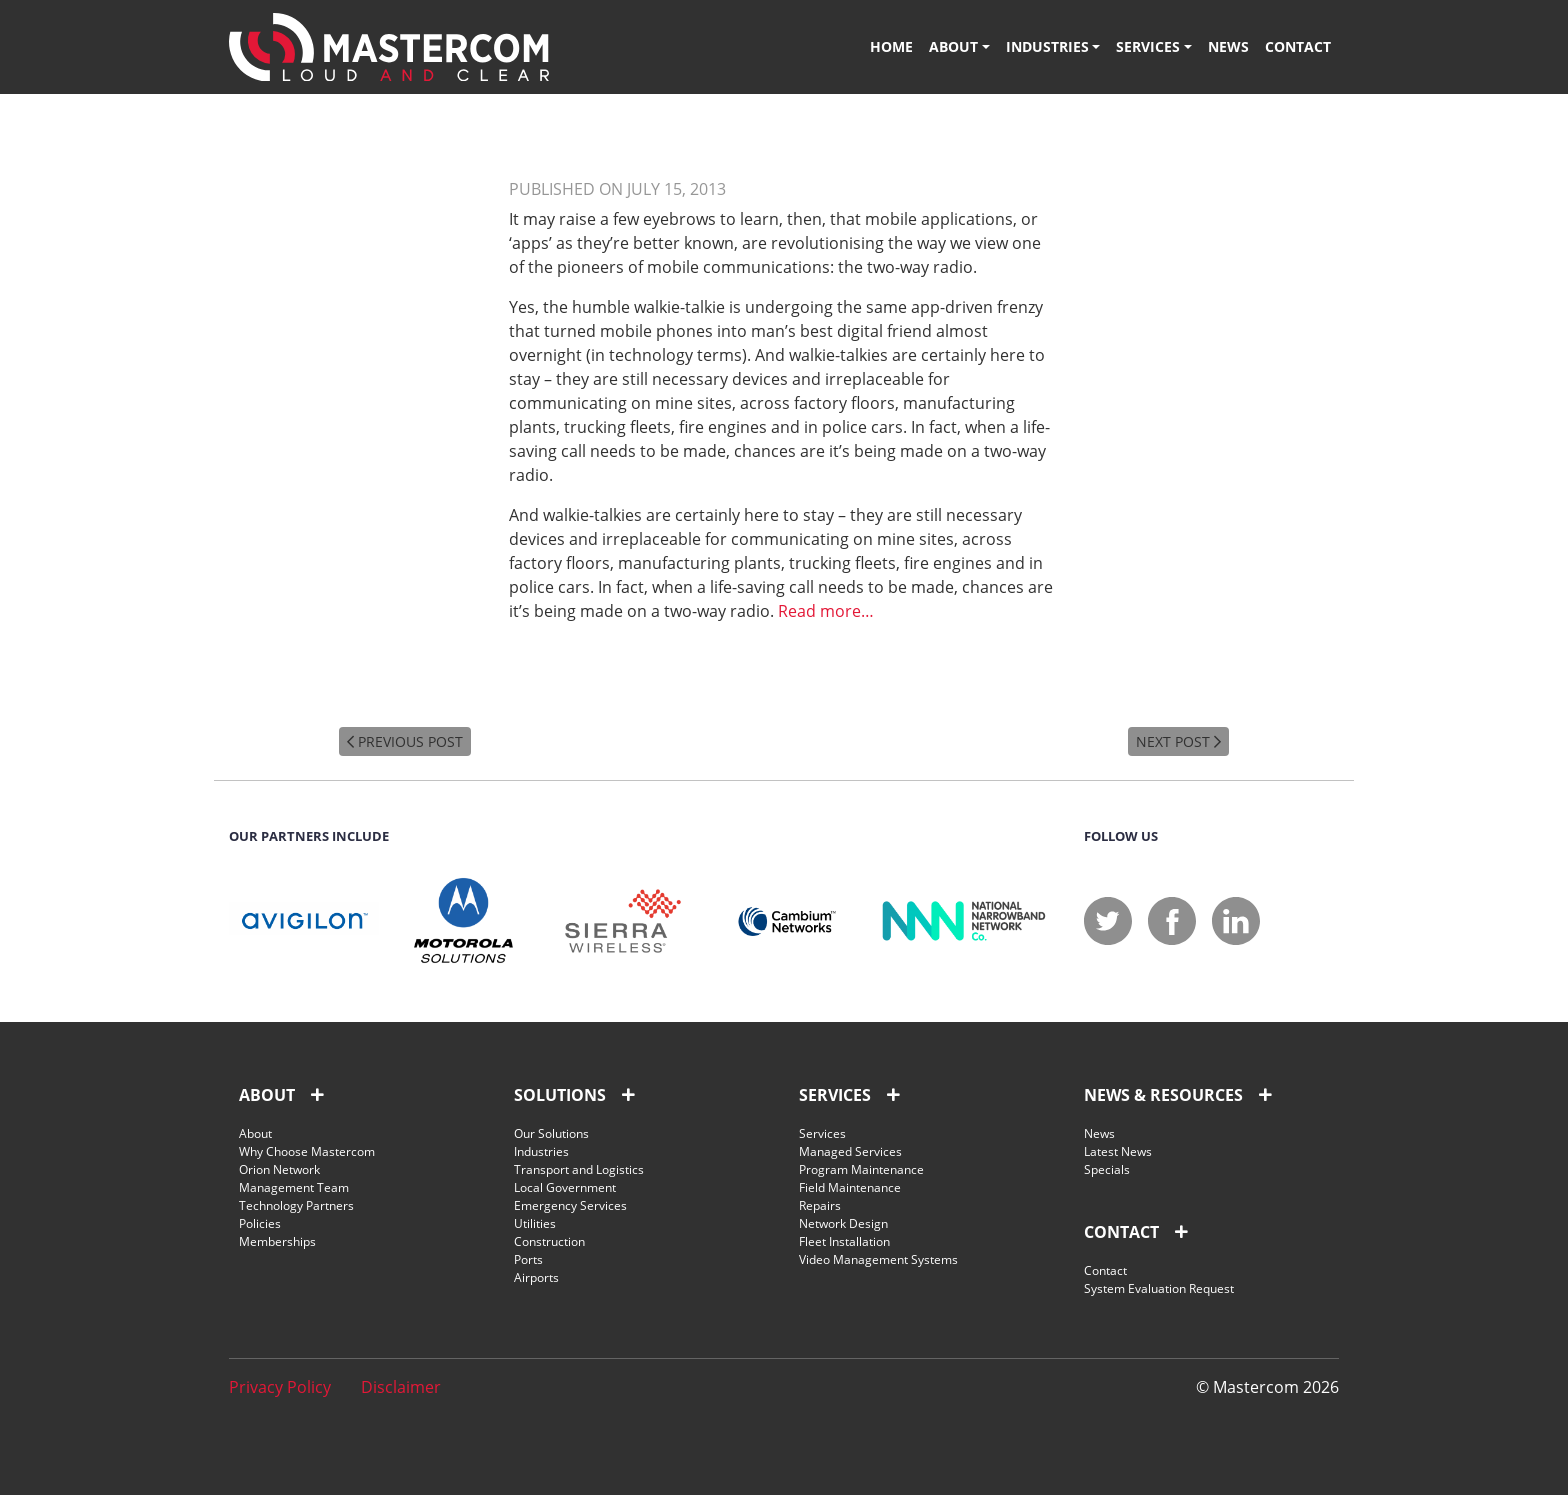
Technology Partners (296, 1205)
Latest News (1118, 1151)
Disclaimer (401, 1387)
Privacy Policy (280, 1387)
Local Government (565, 1187)
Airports (536, 1277)
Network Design (843, 1223)
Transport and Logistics (579, 1169)
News (1228, 46)
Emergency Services (570, 1205)
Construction (549, 1241)
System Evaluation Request (1159, 1288)
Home (891, 46)
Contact (1298, 46)
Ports (528, 1259)
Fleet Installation (844, 1241)
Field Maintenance (850, 1187)
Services (1148, 46)
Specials (1107, 1169)
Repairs (820, 1205)
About (953, 46)
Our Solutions (551, 1133)
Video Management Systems (878, 1259)
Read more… (826, 611)
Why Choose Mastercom (307, 1151)
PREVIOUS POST (405, 741)
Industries (1047, 46)
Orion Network (279, 1169)
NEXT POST (1178, 741)
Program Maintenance (861, 1169)
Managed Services (850, 1151)
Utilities (535, 1223)
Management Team (294, 1187)
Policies (260, 1223)
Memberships (277, 1241)
